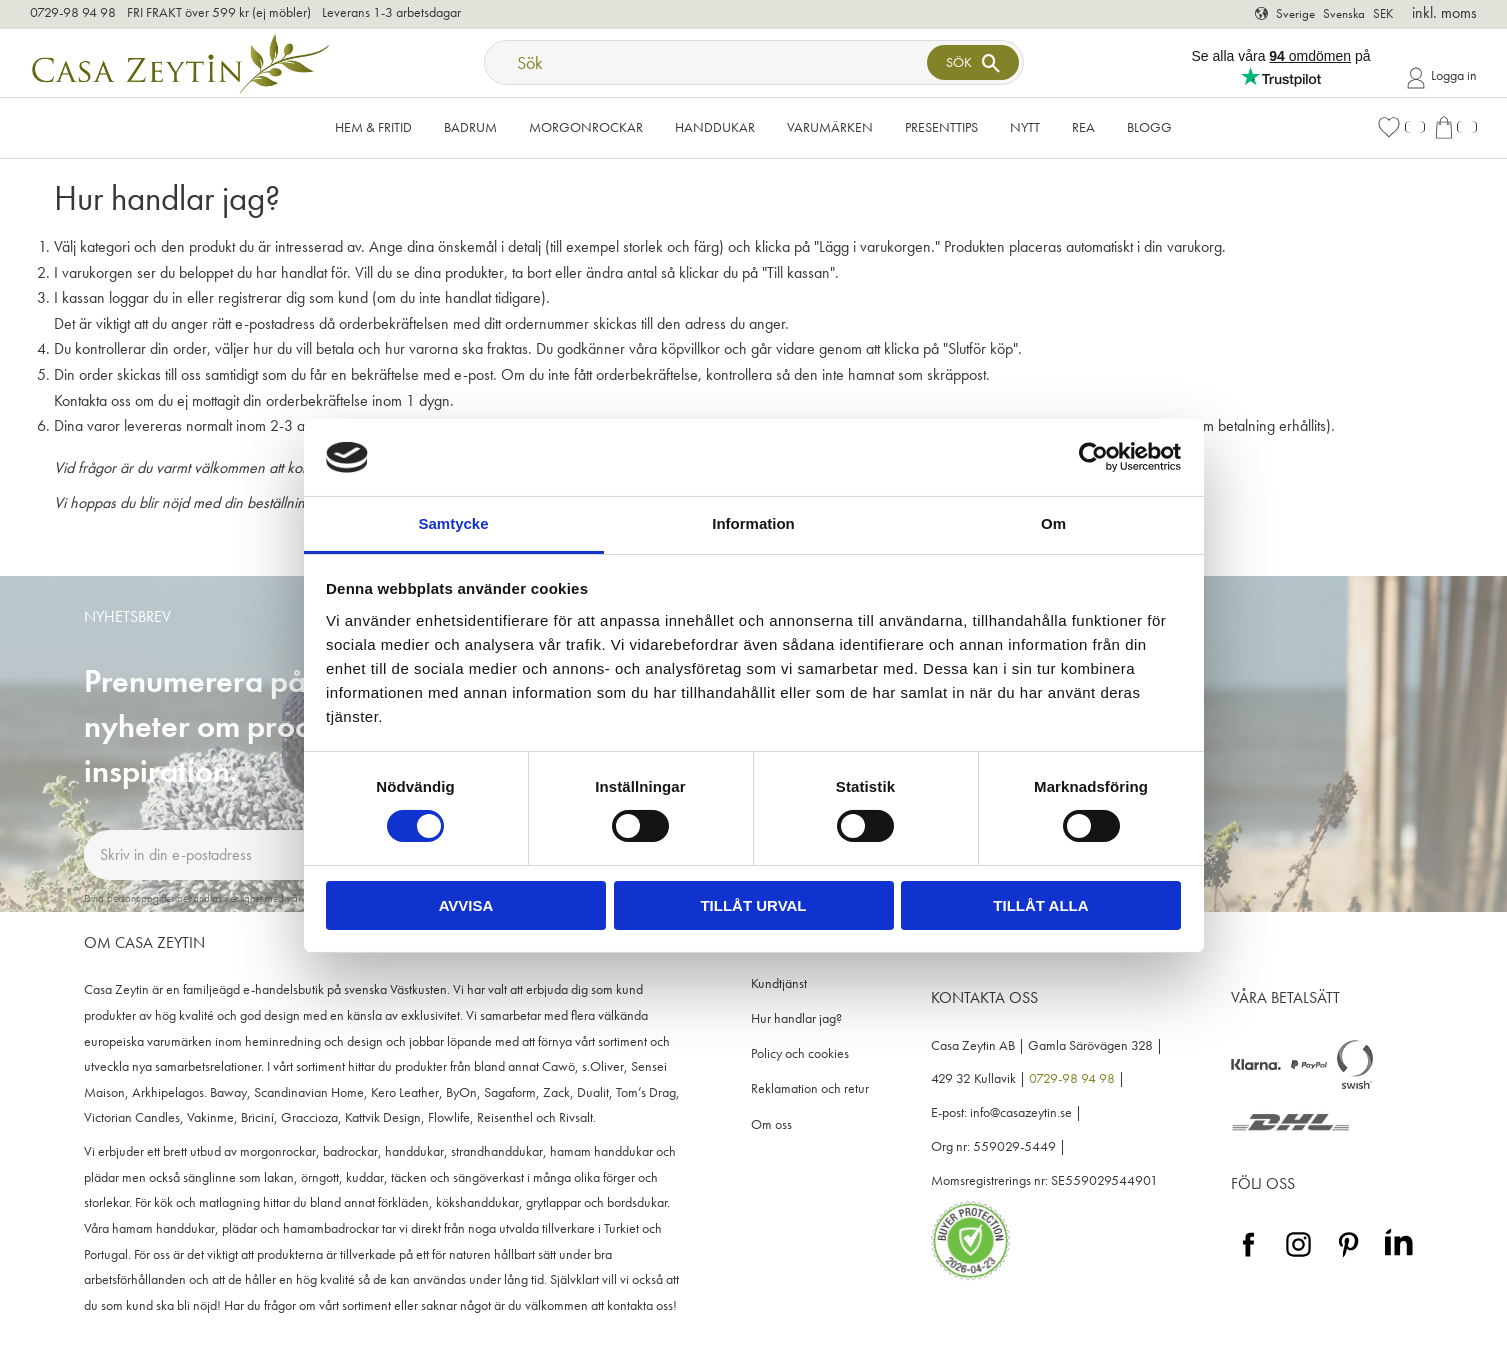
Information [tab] (753, 523)
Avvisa (466, 905)
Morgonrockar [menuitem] (586, 127)
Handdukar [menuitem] (715, 127)
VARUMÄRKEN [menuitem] (830, 127)
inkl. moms (1444, 12)
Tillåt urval (753, 905)
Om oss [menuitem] (771, 1124)
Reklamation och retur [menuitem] (810, 1088)
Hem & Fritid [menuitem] (373, 127)
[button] (1401, 127)
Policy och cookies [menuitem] (800, 1053)
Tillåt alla (1040, 905)
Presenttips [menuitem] (941, 127)
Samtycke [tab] (453, 523)
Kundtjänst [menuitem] (779, 983)
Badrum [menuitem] (470, 127)
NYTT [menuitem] (1025, 127)
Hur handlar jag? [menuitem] (796, 1018)
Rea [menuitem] (1083, 127)
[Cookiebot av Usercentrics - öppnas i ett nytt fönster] (1093, 457)
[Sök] (973, 62)
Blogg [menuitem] (1149, 127)
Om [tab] (1053, 523)
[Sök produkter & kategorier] (708, 62)
